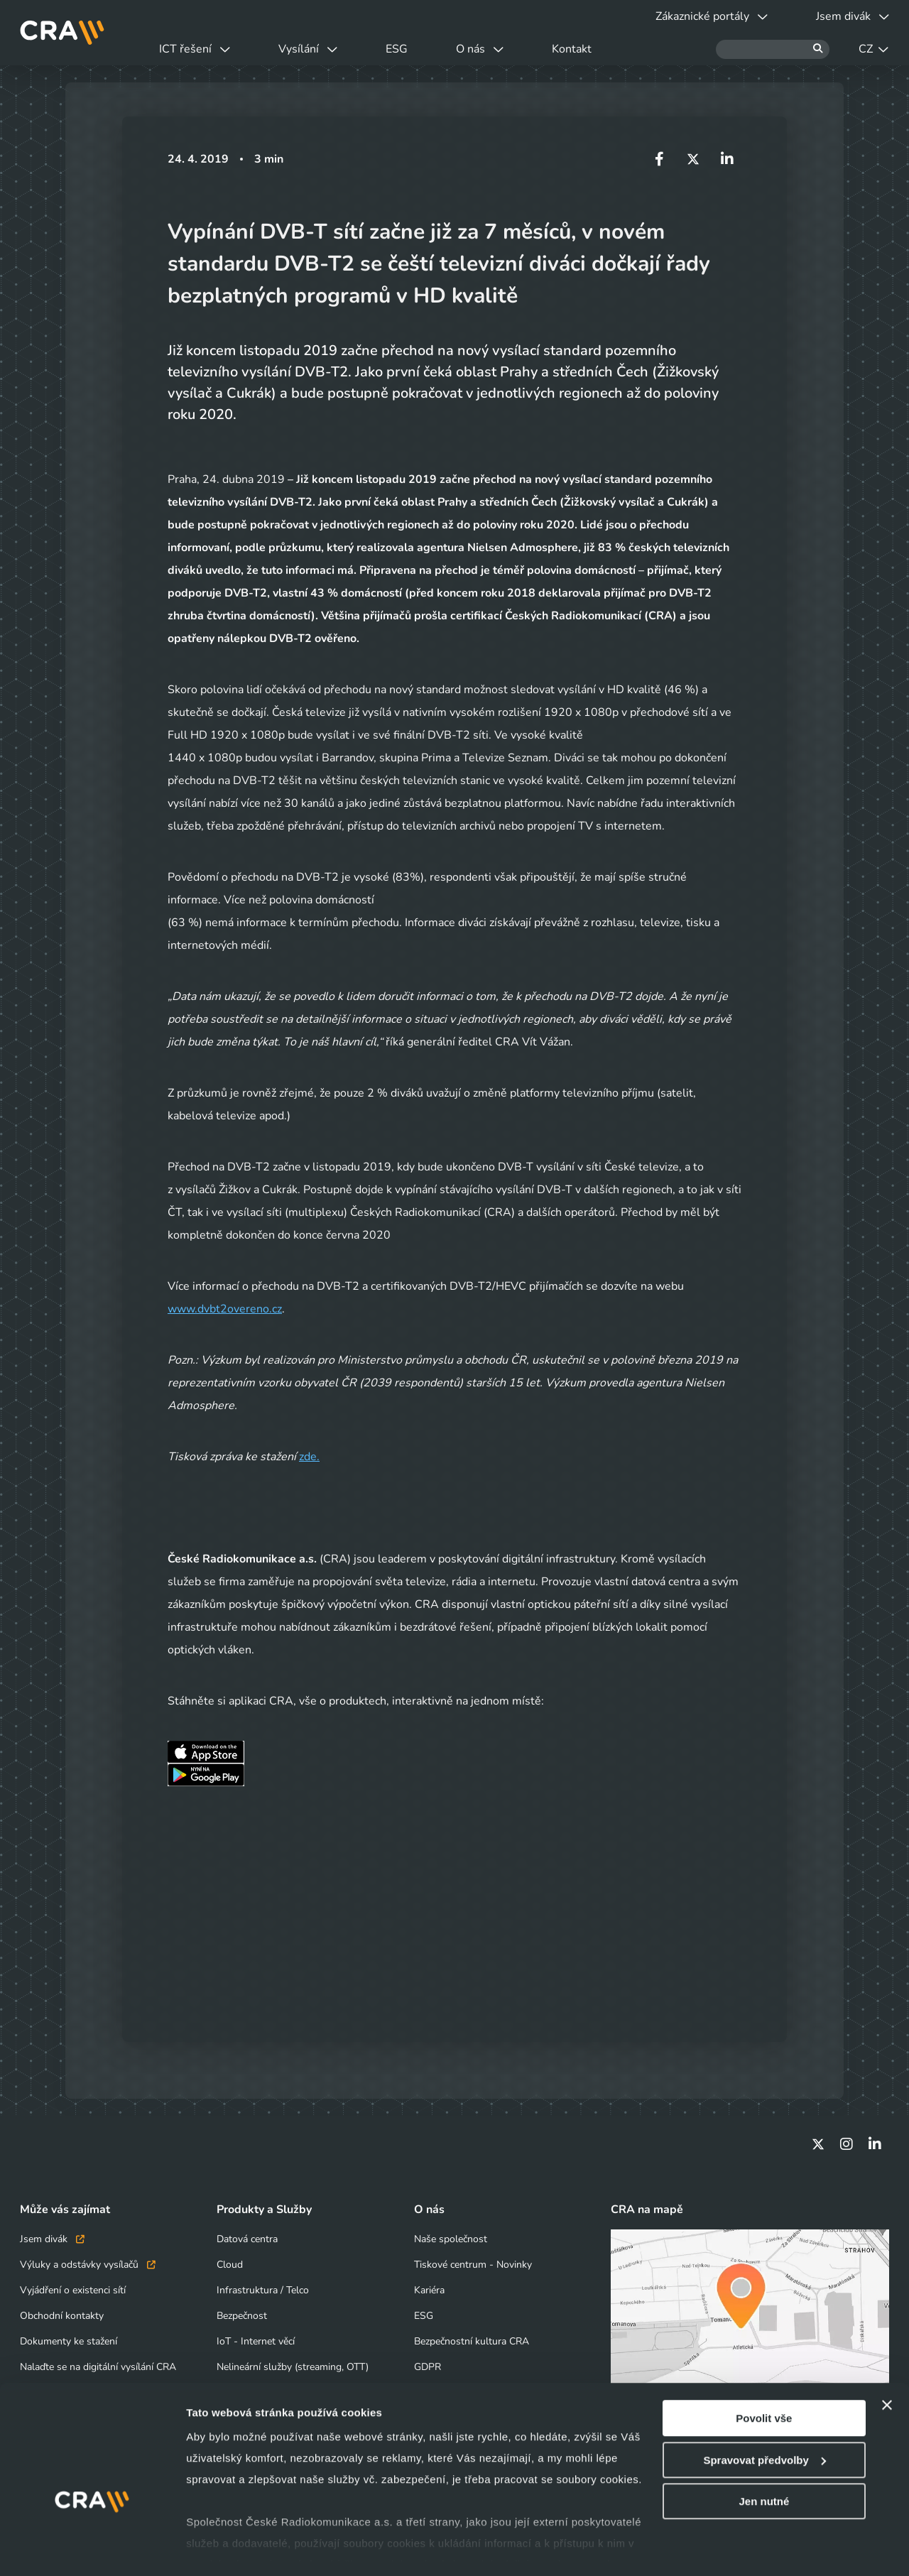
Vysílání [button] (307, 49)
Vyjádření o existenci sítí (73, 2290)
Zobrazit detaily (226, 2548)
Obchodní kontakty (62, 2315)
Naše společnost (450, 2239)
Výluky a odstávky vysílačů (88, 2264)
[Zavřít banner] (887, 2361)
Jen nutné (764, 2458)
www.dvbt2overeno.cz (225, 1309)
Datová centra (247, 2239)
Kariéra (429, 2290)
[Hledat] (772, 49)
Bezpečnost (242, 2315)
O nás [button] (480, 49)
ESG (397, 49)
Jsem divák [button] (852, 16)
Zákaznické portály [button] (711, 16)
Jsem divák (52, 2239)
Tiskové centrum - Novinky (473, 2264)
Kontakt (572, 49)
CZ (873, 49)
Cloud (230, 2264)
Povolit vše (764, 2375)
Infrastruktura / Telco (263, 2290)
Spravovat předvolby (764, 2417)
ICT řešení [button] (194, 49)
